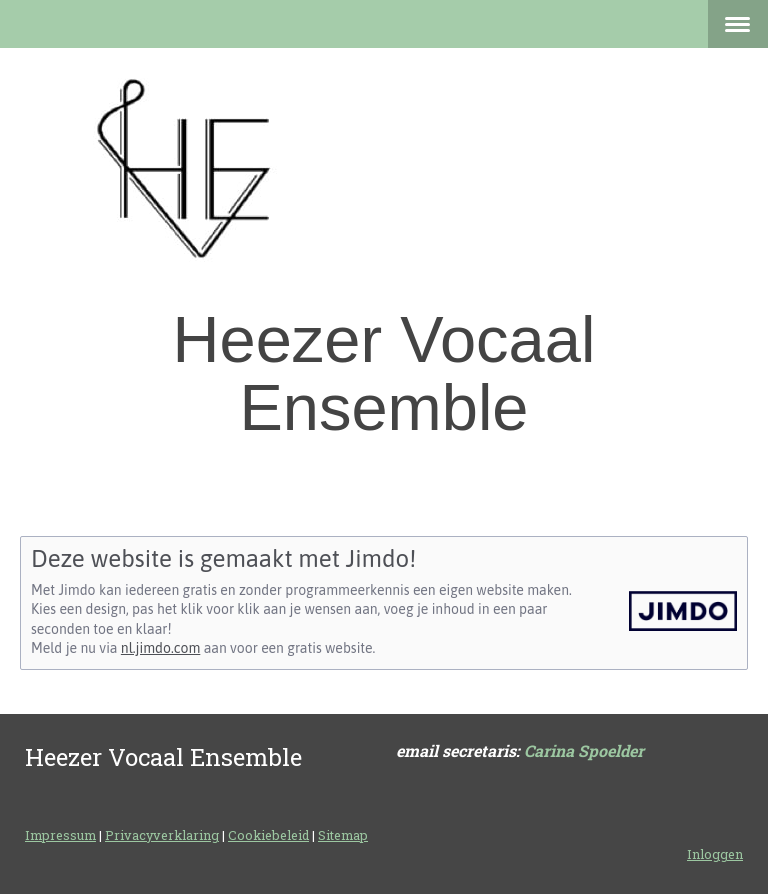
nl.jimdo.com (160, 648)
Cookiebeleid (268, 835)
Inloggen (715, 854)
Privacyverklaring (162, 835)
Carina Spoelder (584, 750)
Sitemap (343, 835)
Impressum (60, 835)
